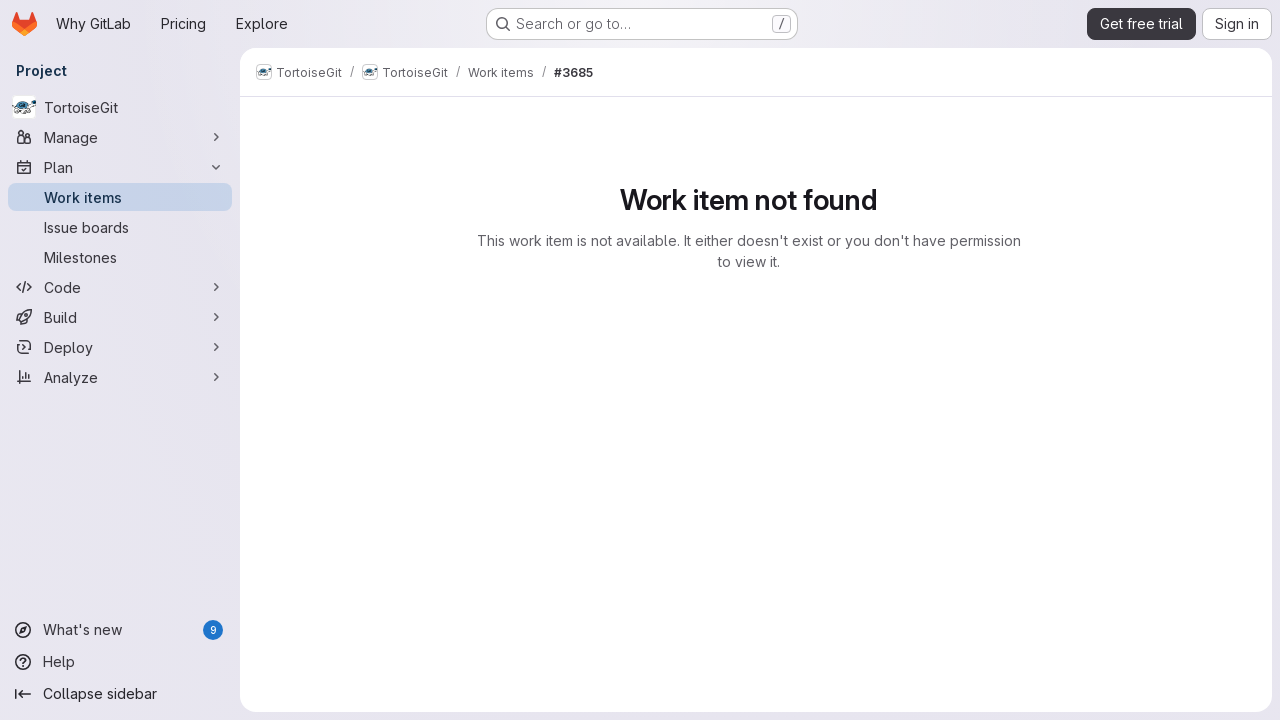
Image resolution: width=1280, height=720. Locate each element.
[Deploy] (120, 347)
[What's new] (120, 630)
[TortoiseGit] (120, 107)
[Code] (120, 287)
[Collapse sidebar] (120, 694)
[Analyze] (120, 377)
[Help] (120, 662)
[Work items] (120, 197)
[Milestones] (120, 257)
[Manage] (120, 137)
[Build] (120, 317)
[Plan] (120, 167)
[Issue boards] (120, 227)
